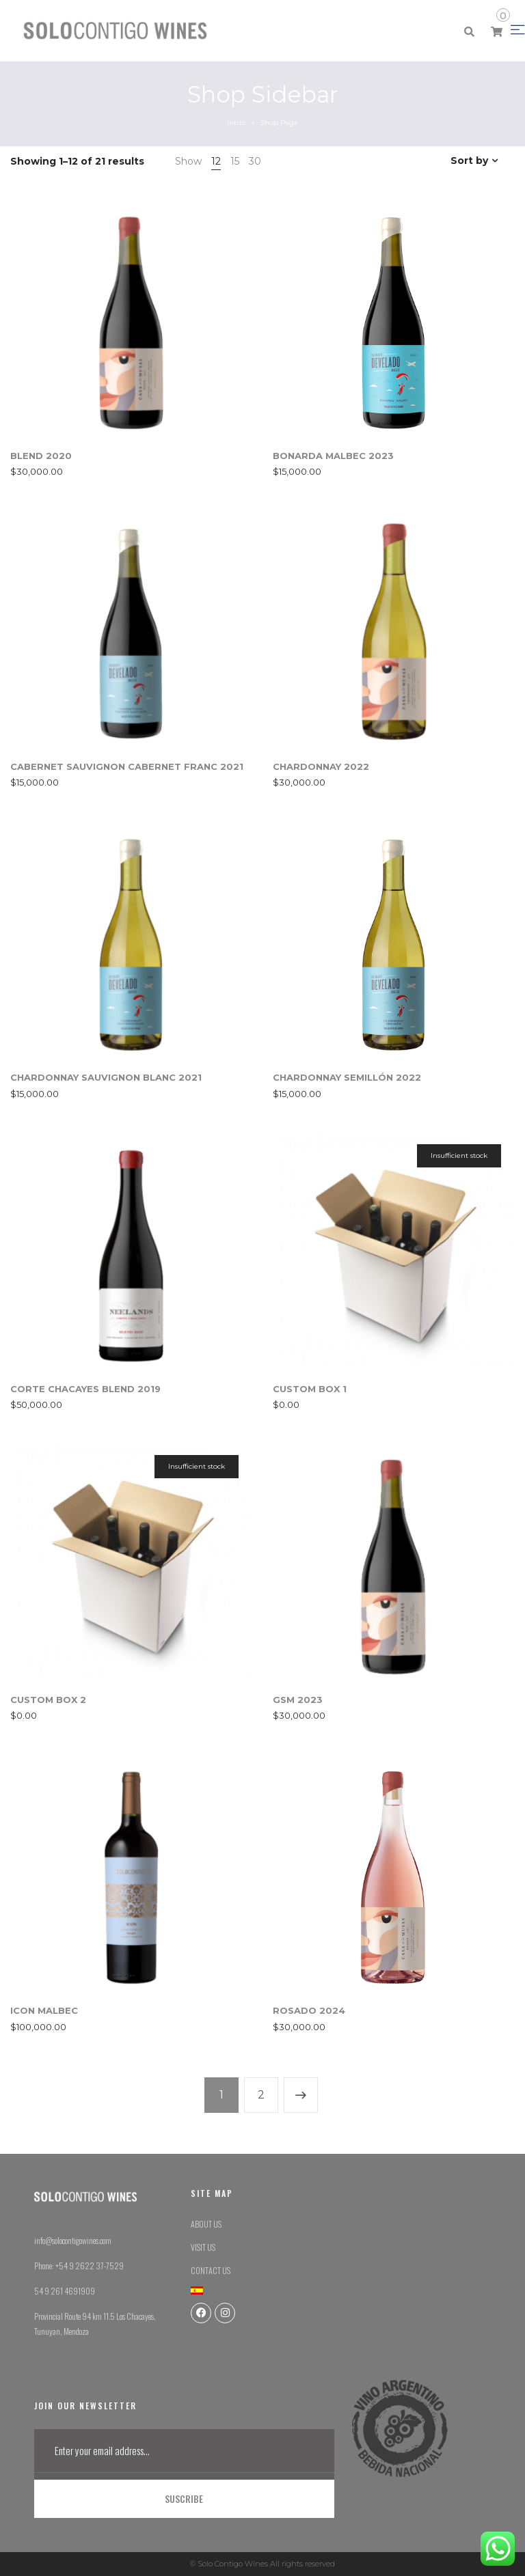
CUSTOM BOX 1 (310, 1388)
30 (255, 161)
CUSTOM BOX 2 (48, 1699)
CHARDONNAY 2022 (321, 766)
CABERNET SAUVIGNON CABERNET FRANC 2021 (126, 766)
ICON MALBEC (44, 2010)
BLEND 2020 (41, 455)
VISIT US (203, 2247)
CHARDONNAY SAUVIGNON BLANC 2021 (106, 1077)
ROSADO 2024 (309, 2010)
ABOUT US (206, 2224)
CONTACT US (210, 2270)
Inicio (236, 122)
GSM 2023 (298, 1699)
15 (234, 161)
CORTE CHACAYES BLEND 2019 (85, 1388)
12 (216, 161)
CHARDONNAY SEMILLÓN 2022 (347, 1077)
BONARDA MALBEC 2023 (333, 455)
